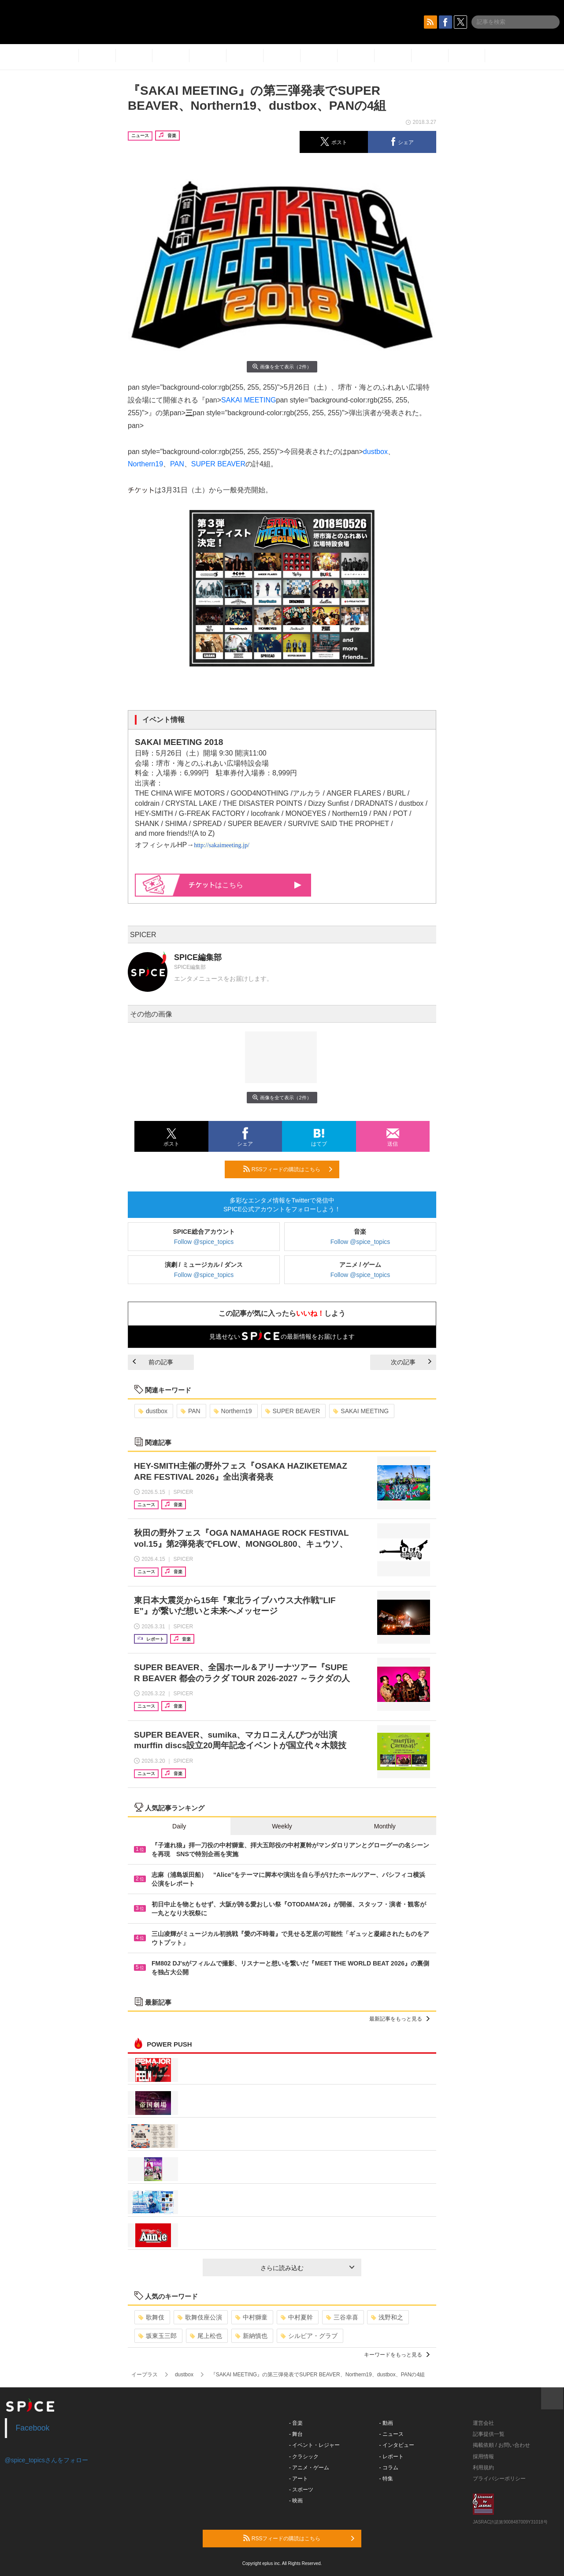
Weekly (282, 1826)
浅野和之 (387, 2317)
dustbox (375, 451)
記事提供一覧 (489, 2434)
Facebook (33, 2427)
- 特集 (386, 2478)
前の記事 (153, 1362)
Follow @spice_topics (204, 1241)
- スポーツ (301, 2490)
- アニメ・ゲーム (309, 2467)
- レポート (391, 2456)
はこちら (245, 885)
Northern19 (145, 464)
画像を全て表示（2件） (281, 366)
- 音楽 (296, 2423)
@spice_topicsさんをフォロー (46, 2460)
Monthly (385, 1826)
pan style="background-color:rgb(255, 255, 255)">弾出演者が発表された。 (309, 413)
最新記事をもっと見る (399, 2019)
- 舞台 (296, 2434)
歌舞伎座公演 (200, 2317)
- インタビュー (396, 2445)
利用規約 (483, 2467)
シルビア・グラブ (309, 2335)
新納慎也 (251, 2335)
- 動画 (386, 2423)
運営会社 (483, 2423)
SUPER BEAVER (218, 464)
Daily (179, 1826)
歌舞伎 (151, 2317)
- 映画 (296, 2501)
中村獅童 (251, 2317)
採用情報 (483, 2456)
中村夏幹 (297, 2317)
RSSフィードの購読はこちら (287, 1169)
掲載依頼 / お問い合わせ (501, 2445)
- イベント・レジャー (314, 2445)
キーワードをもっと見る (397, 2355)
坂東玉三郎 (157, 2335)
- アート (298, 2478)
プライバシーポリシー (499, 2478)
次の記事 (411, 1362)
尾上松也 (206, 2335)
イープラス (144, 2374)
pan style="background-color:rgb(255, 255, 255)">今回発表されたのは (237, 451)
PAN (177, 464)
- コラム (388, 2467)
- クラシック (304, 2456)
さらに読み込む (307, 2267)
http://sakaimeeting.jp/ (221, 845)
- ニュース (391, 2434)
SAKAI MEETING (248, 400)
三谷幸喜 (342, 2317)
